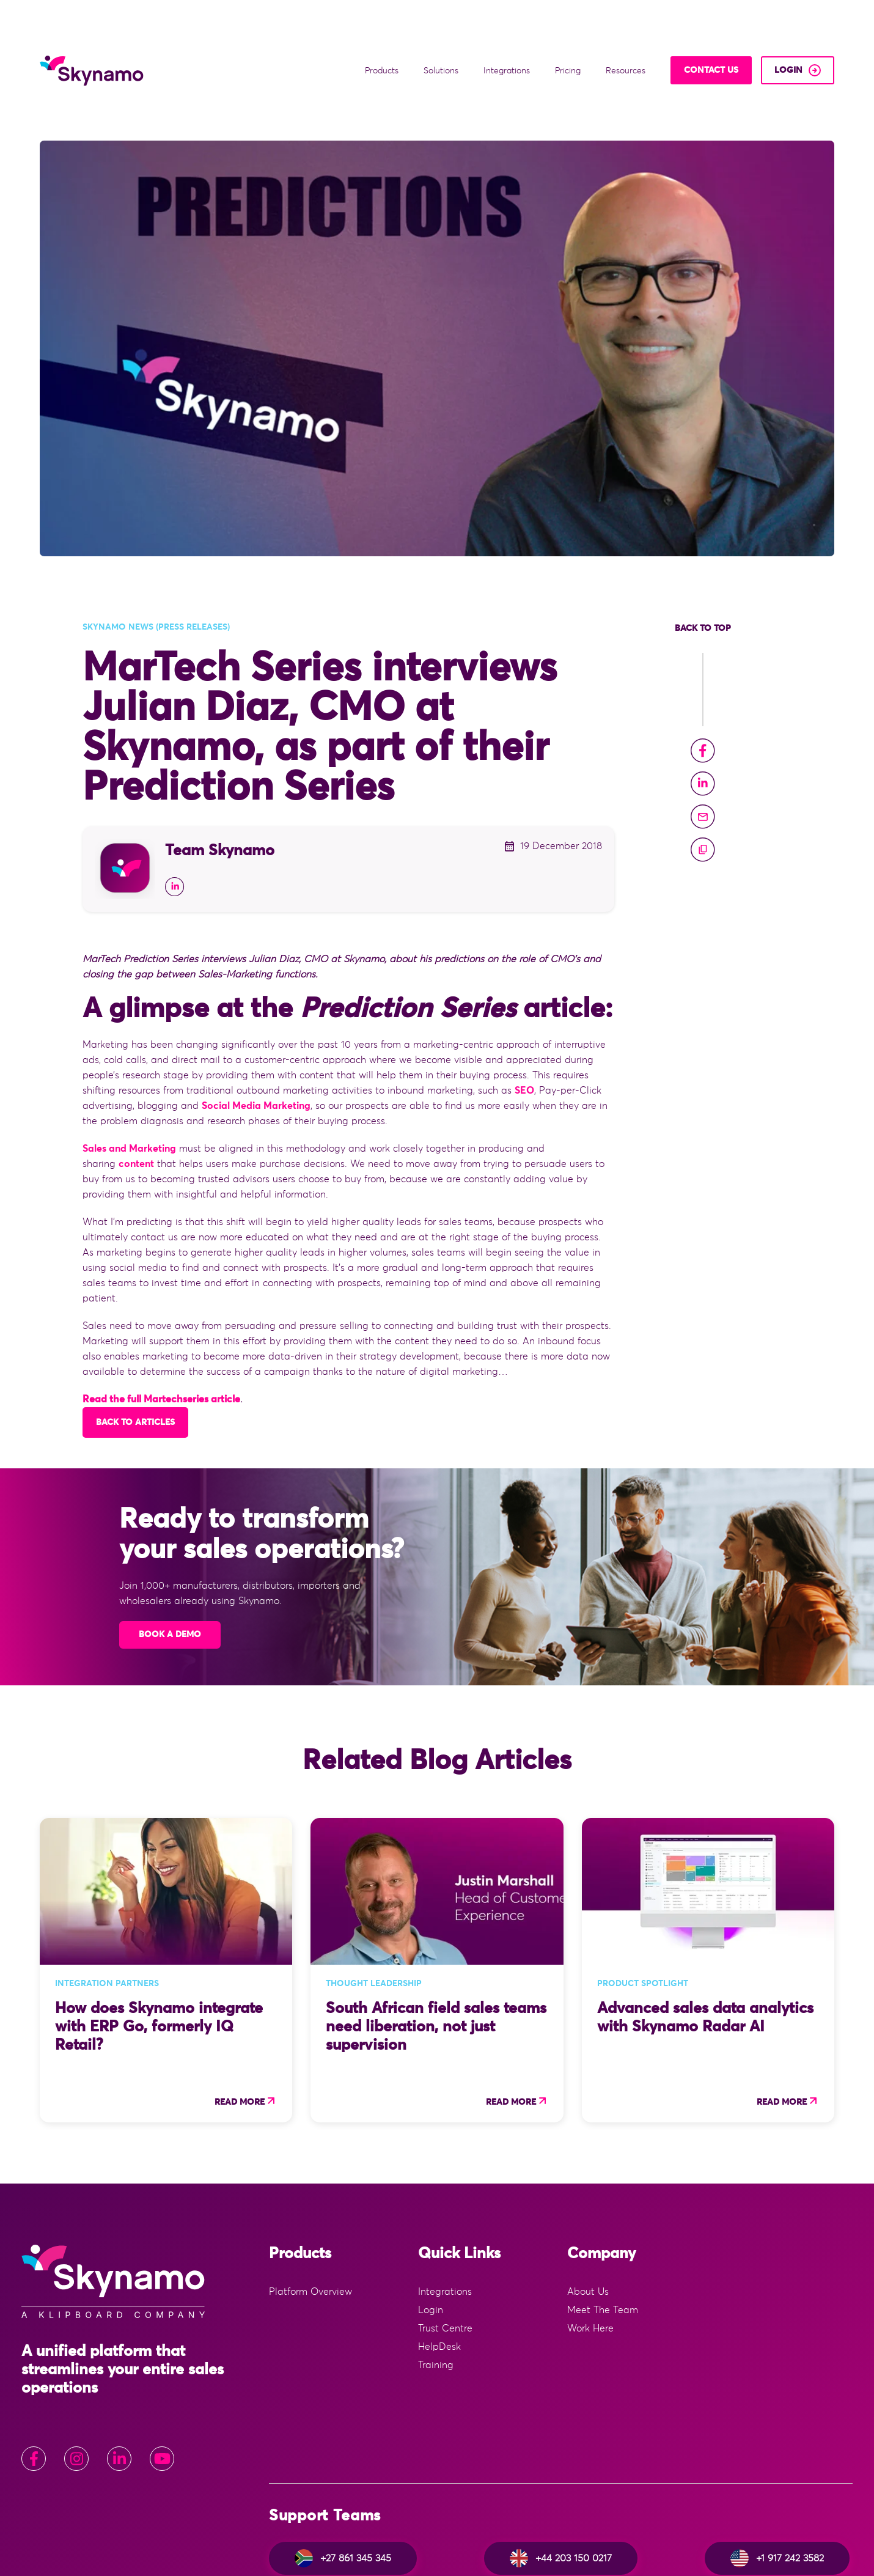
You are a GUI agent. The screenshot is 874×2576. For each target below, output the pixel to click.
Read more (240, 2026)
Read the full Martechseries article (161, 1323)
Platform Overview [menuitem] (310, 2216)
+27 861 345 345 (343, 2482)
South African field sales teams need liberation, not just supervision (436, 1951)
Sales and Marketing (129, 1073)
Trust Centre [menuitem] (445, 2253)
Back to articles (135, 1346)
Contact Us (711, 32)
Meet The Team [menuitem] (602, 2234)
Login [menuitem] (430, 2234)
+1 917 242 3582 (777, 2482)
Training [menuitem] (436, 2289)
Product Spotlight (642, 1908)
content (136, 1088)
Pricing (569, 33)
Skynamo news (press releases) (156, 551)
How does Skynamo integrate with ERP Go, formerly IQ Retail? (159, 1951)
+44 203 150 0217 (561, 2482)
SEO (524, 1015)
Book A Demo (170, 1559)
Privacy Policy (812, 2553)
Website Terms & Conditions (707, 2553)
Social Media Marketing (256, 1030)
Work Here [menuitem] (590, 2253)
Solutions (442, 33)
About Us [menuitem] (588, 2216)
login (788, 32)
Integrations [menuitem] (445, 2216)
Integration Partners (107, 1908)
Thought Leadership (374, 1908)
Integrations (507, 33)
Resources (627, 33)
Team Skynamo (219, 774)
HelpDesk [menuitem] (439, 2271)
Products (383, 33)
